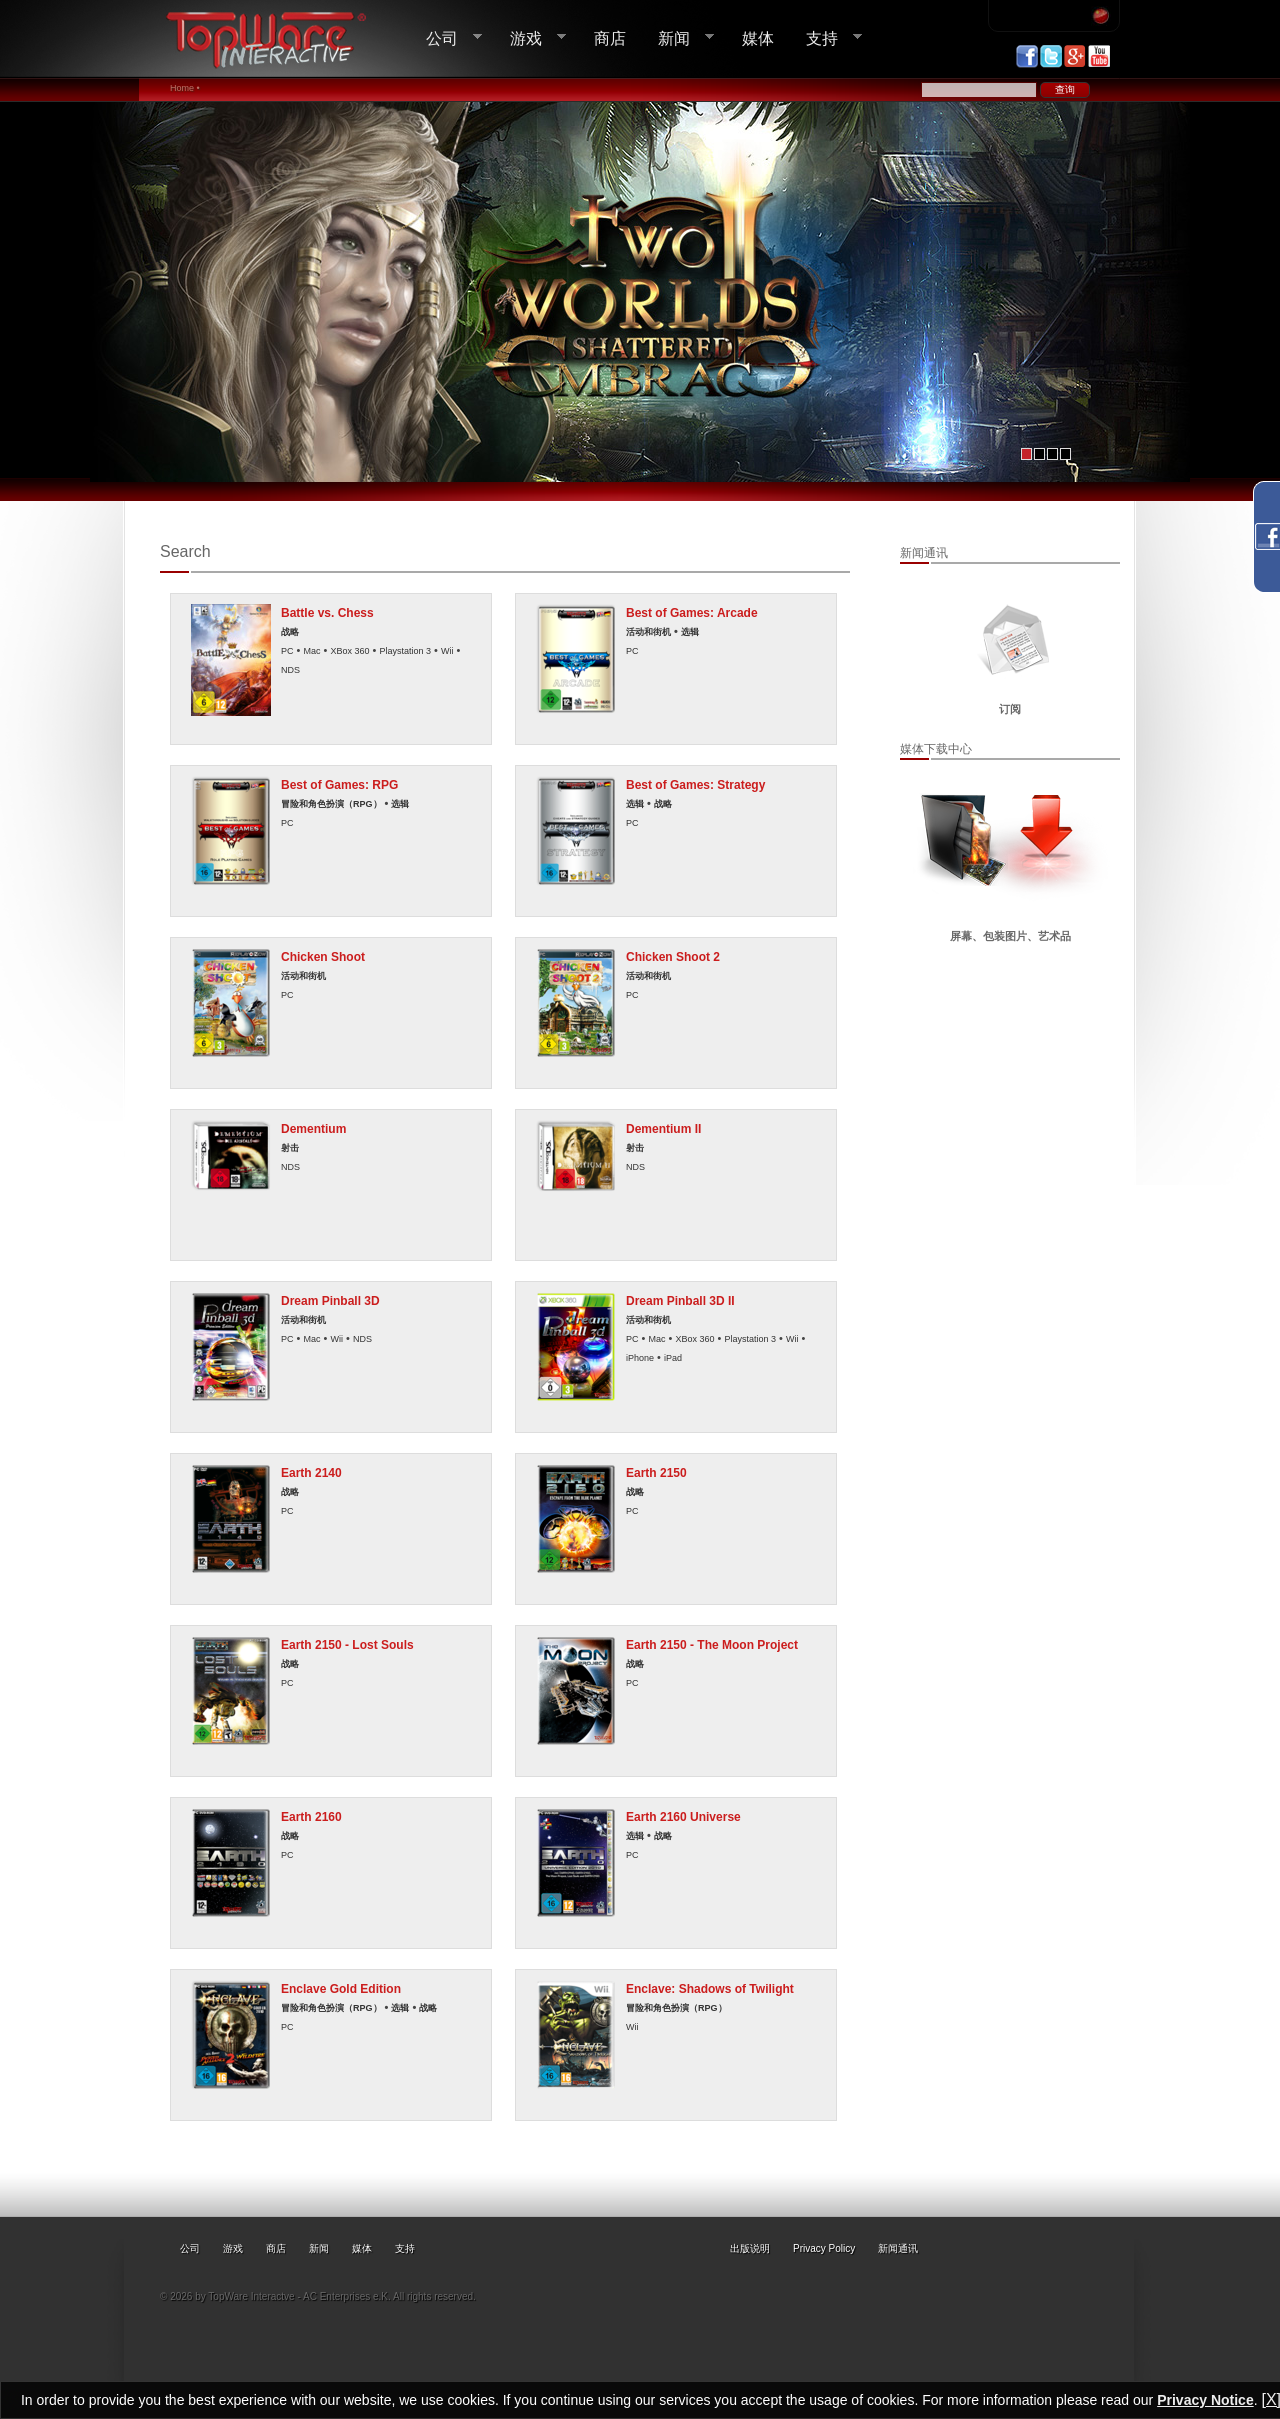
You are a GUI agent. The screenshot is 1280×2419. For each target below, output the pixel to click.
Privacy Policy (824, 2248)
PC (287, 651)
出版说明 (750, 2248)
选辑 (690, 632)
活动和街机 (648, 632)
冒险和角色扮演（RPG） (331, 804)
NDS (290, 670)
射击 (290, 1148)
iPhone (640, 1358)
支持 (826, 38)
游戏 (530, 38)
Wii (447, 651)
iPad (673, 1358)
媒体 (758, 38)
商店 (610, 38)
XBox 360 (349, 651)
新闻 (678, 38)
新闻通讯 (898, 2248)
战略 (290, 632)
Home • (185, 88)
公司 (446, 38)
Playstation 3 (405, 651)
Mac (311, 651)
